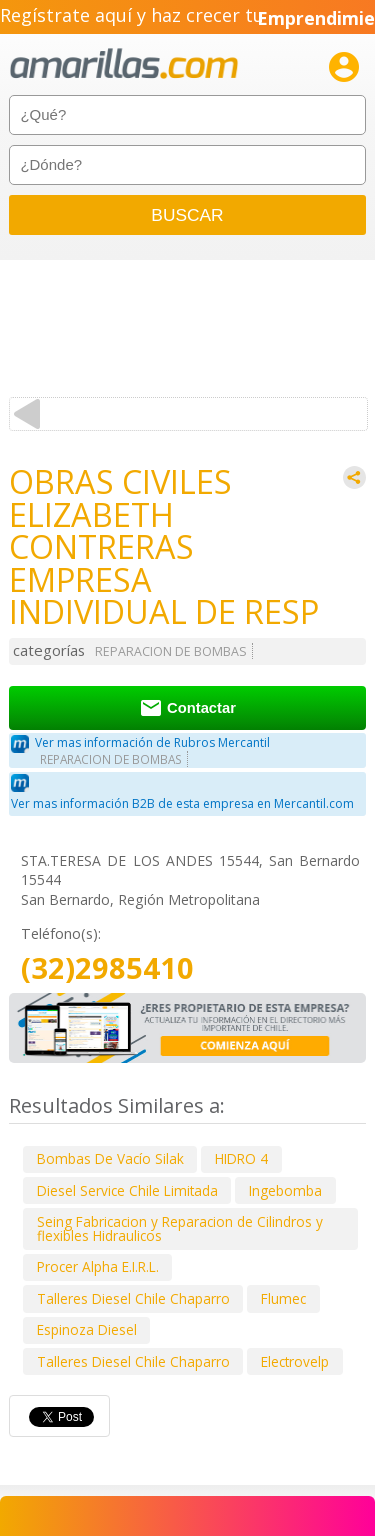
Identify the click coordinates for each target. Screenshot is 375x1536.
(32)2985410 (107, 968)
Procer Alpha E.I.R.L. (98, 1266)
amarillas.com (124, 64)
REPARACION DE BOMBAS (171, 651)
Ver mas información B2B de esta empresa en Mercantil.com (182, 803)
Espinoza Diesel (87, 1329)
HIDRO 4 (241, 1158)
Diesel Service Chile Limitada (127, 1190)
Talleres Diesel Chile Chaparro (133, 1298)
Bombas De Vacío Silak (110, 1158)
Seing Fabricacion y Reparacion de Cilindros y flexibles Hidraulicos (180, 1228)
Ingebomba (285, 1190)
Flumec (283, 1298)
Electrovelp (295, 1361)
